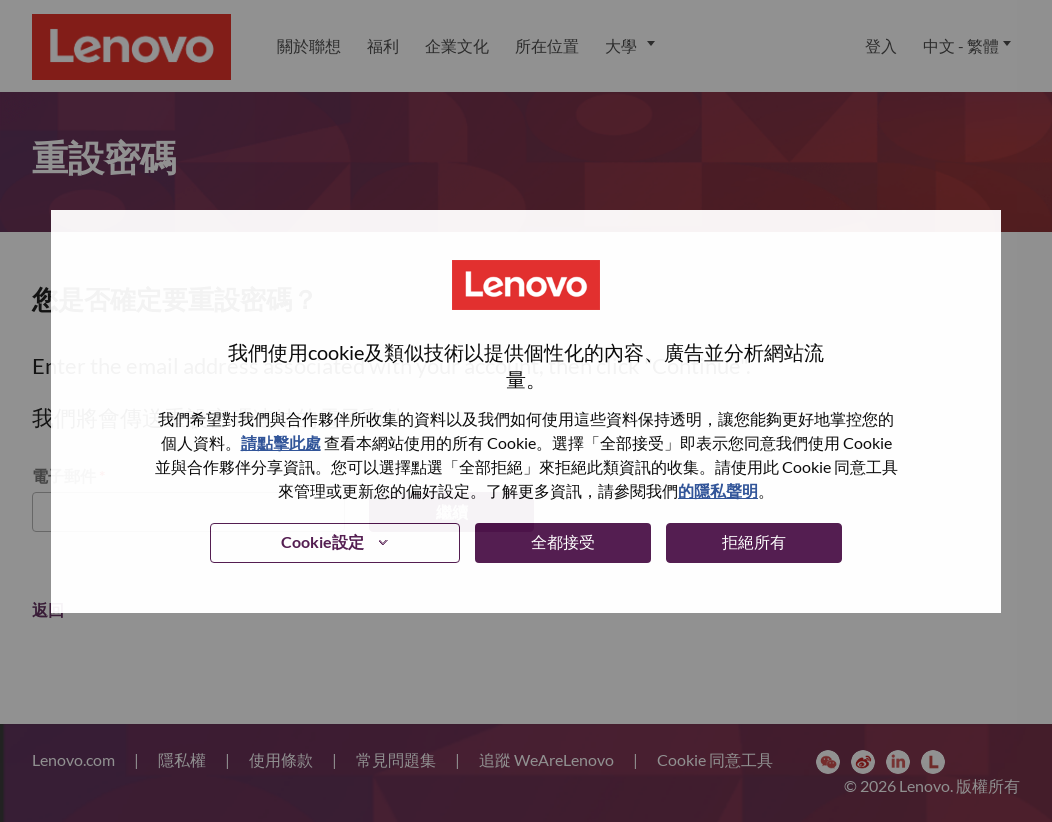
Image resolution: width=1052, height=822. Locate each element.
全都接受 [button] (563, 541)
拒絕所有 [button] (754, 541)
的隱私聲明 (718, 490)
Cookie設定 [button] (322, 541)
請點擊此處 (281, 442)
